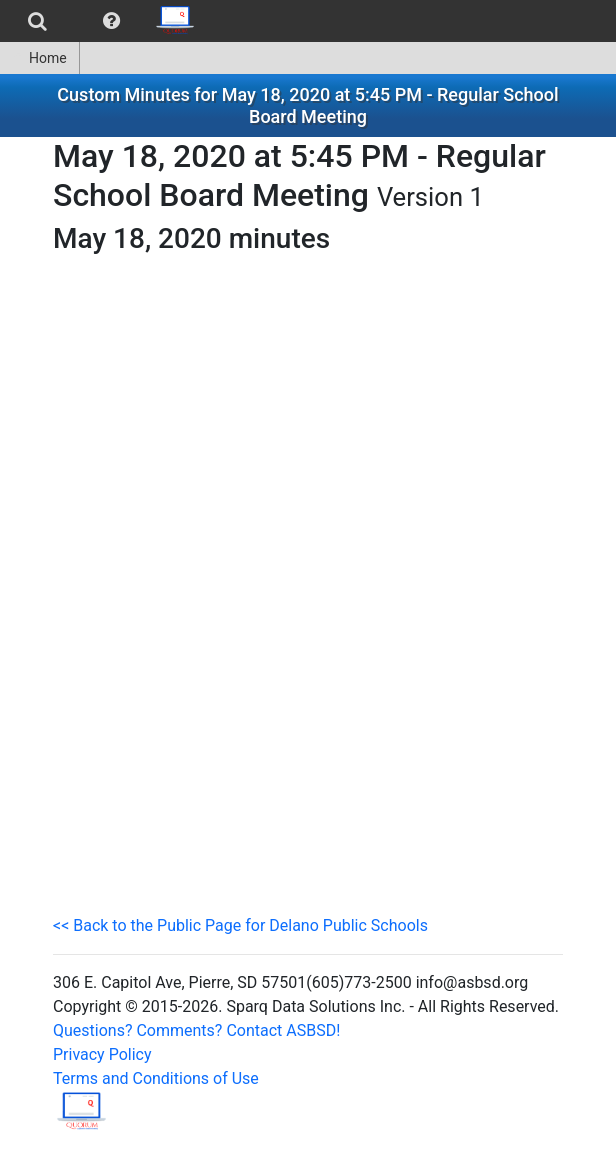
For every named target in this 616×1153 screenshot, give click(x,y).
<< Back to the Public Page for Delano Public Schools (240, 925)
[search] (37, 21)
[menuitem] (37, 21)
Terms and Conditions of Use (156, 1078)
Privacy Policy (102, 1054)
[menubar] (103, 21)
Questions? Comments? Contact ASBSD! (196, 1030)
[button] (111, 21)
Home (39, 58)
